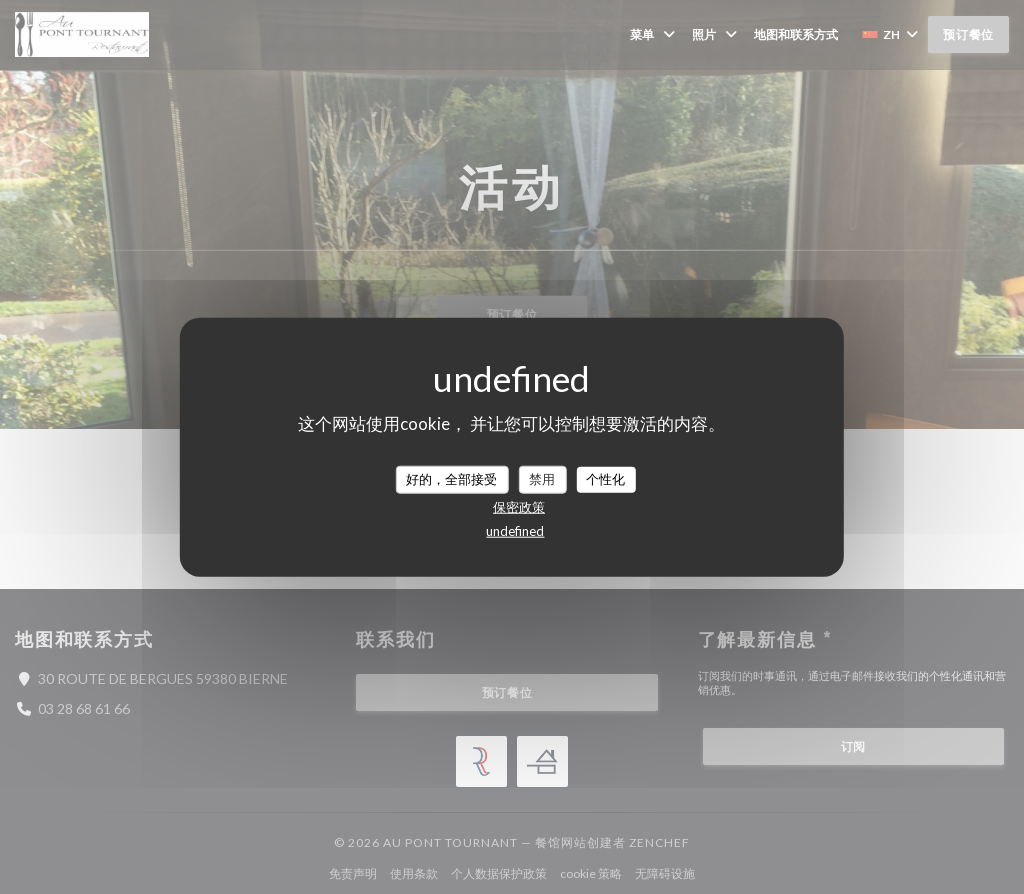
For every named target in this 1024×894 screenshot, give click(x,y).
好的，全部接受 (451, 479)
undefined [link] (515, 530)
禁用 (542, 479)
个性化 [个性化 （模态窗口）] (605, 479)
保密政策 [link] (519, 506)
